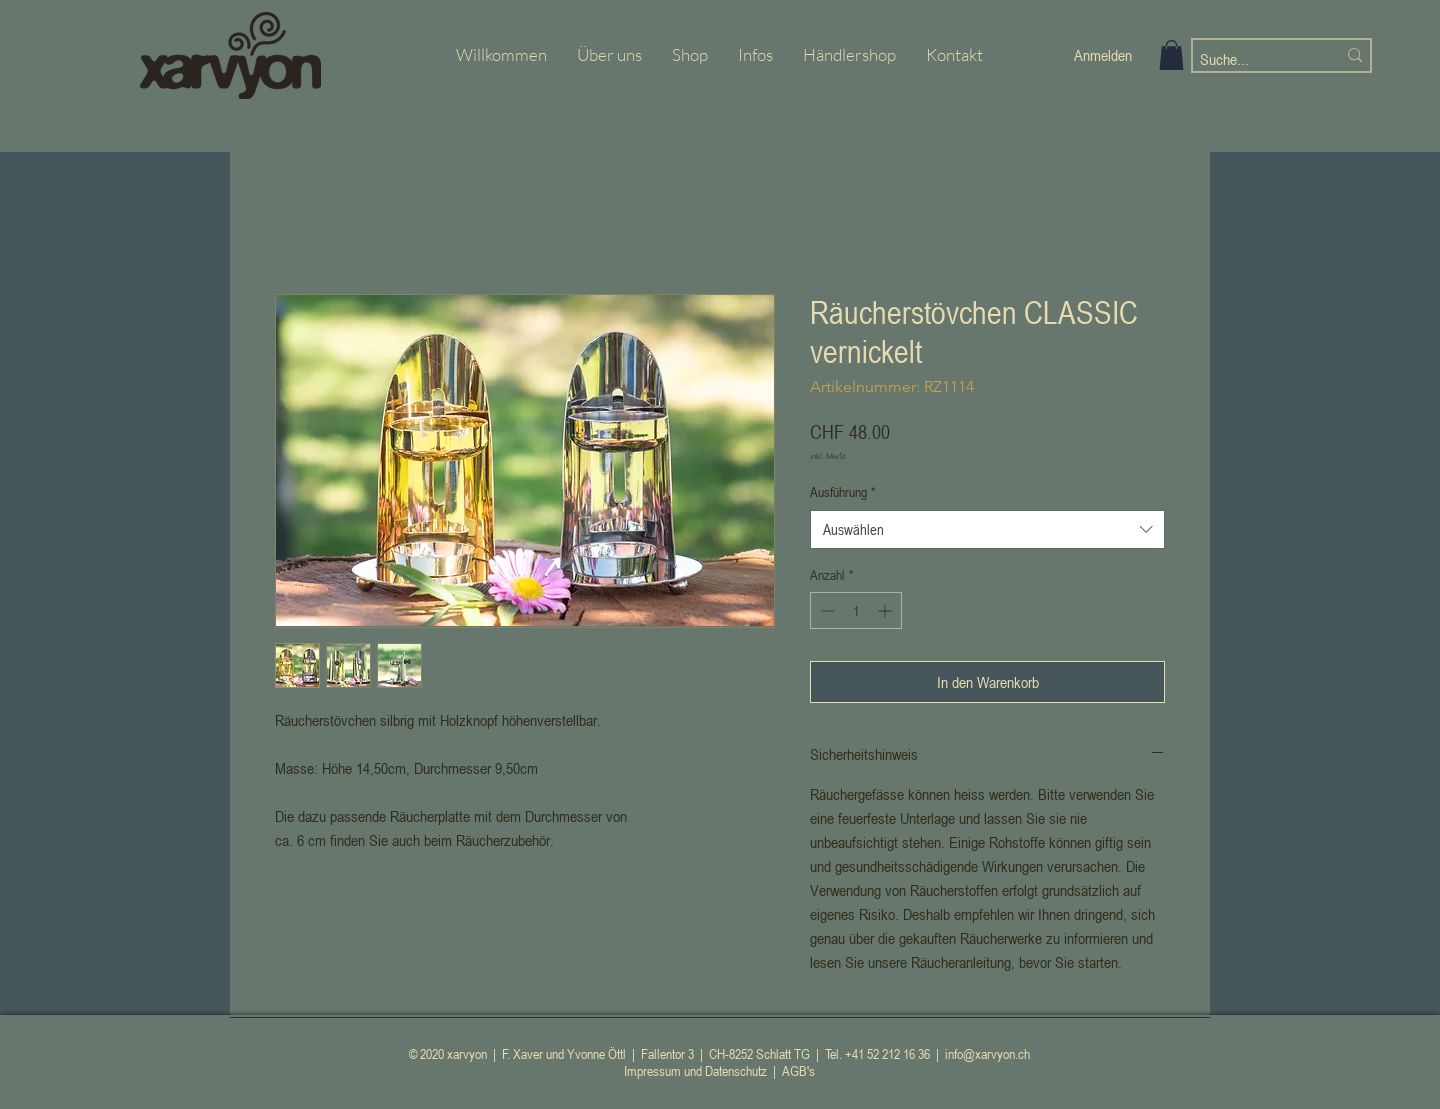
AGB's (798, 1070)
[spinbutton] (856, 610)
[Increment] (886, 610)
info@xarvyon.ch (987, 1053)
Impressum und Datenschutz (695, 1070)
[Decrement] (825, 610)
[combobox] (987, 529)
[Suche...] (1253, 59)
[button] (1171, 55)
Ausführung (842, 491)
